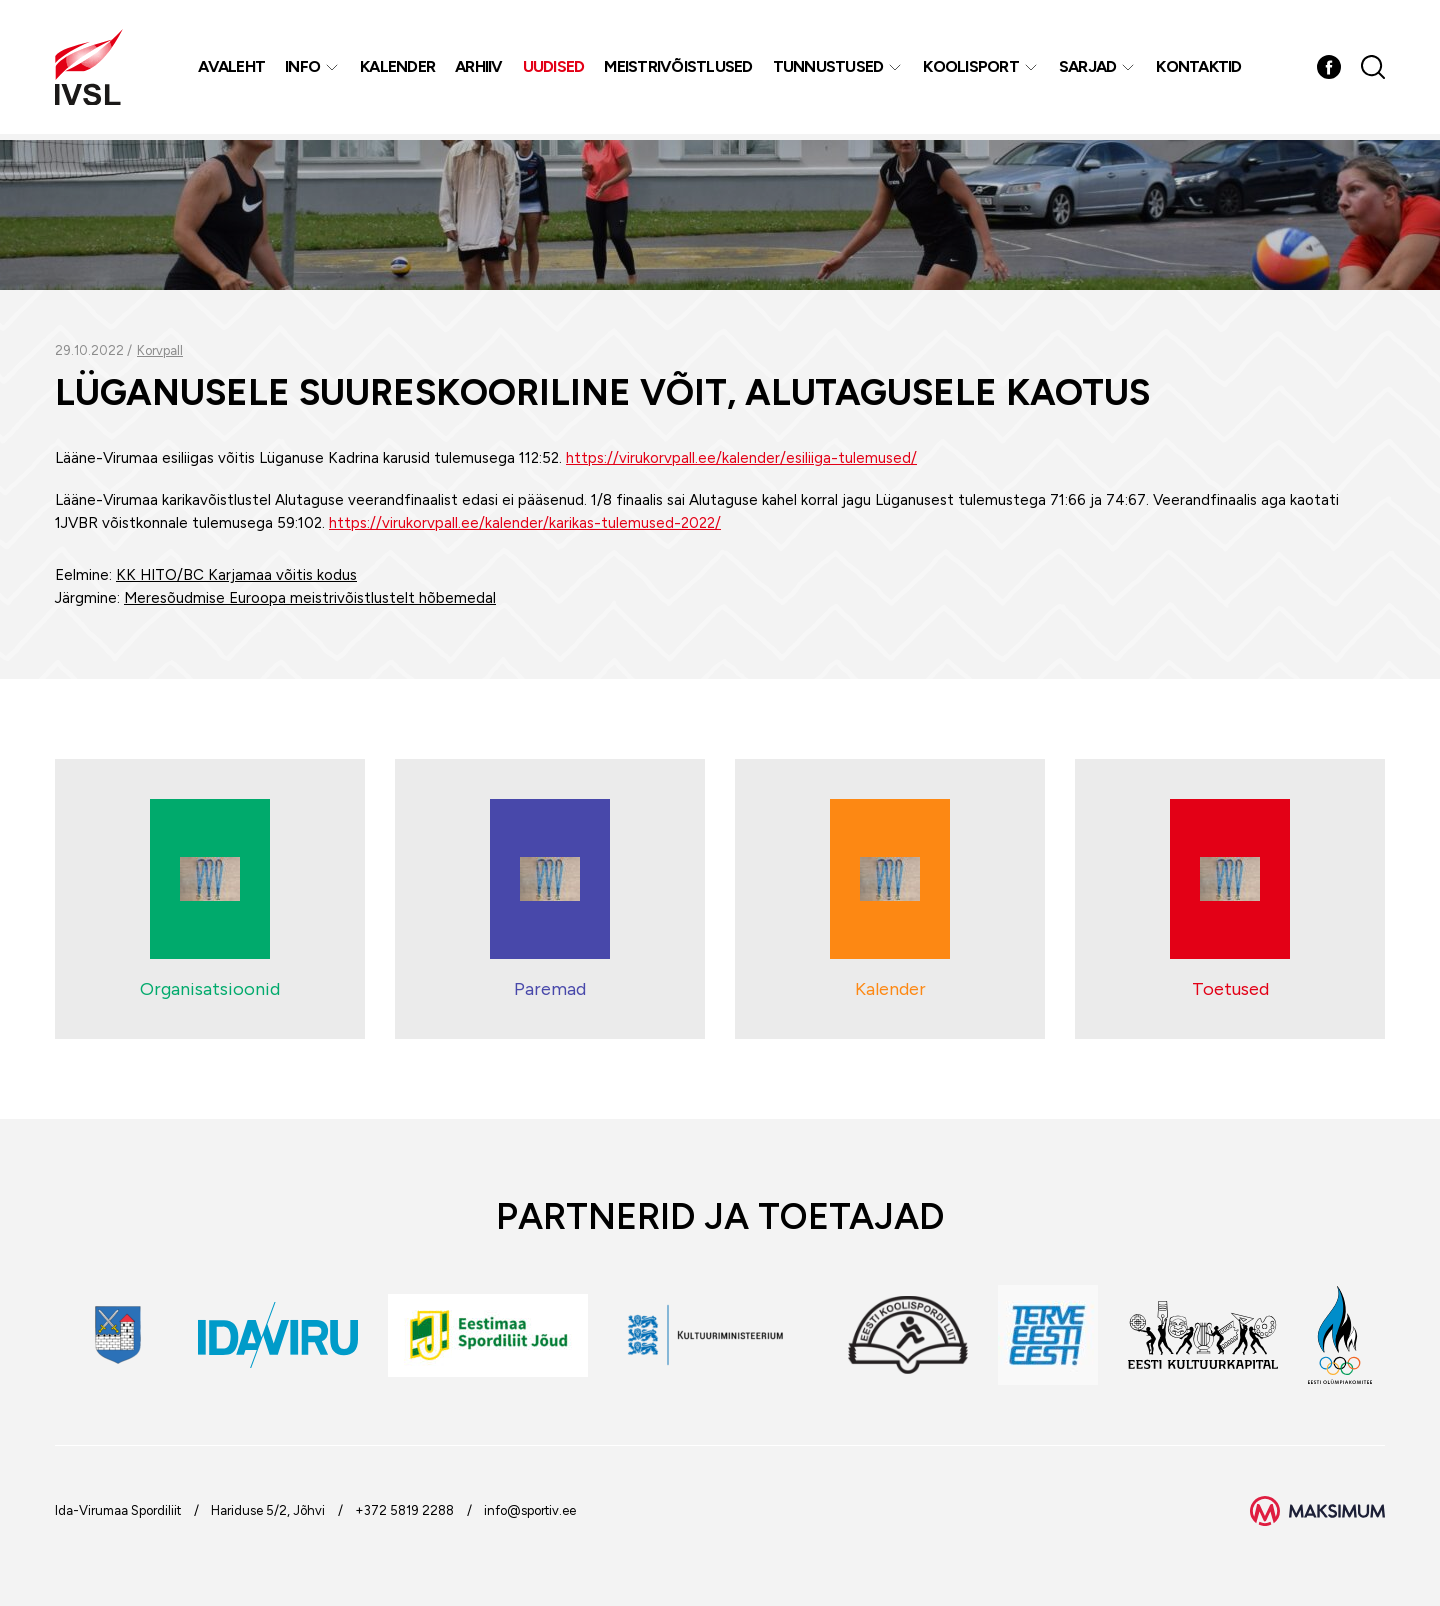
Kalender (398, 69)
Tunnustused (829, 69)
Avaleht (232, 69)
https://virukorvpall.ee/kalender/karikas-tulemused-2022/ (525, 523)
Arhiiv (480, 69)
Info (303, 69)
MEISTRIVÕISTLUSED (679, 69)
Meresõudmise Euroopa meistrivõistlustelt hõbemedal (310, 598)
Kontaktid (1199, 69)
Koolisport (972, 69)
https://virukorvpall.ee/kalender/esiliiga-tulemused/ (741, 458)
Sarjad (1089, 69)
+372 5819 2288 (404, 1510)
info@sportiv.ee (530, 1510)
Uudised (555, 69)
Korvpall (160, 350)
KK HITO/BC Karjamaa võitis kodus (236, 575)
